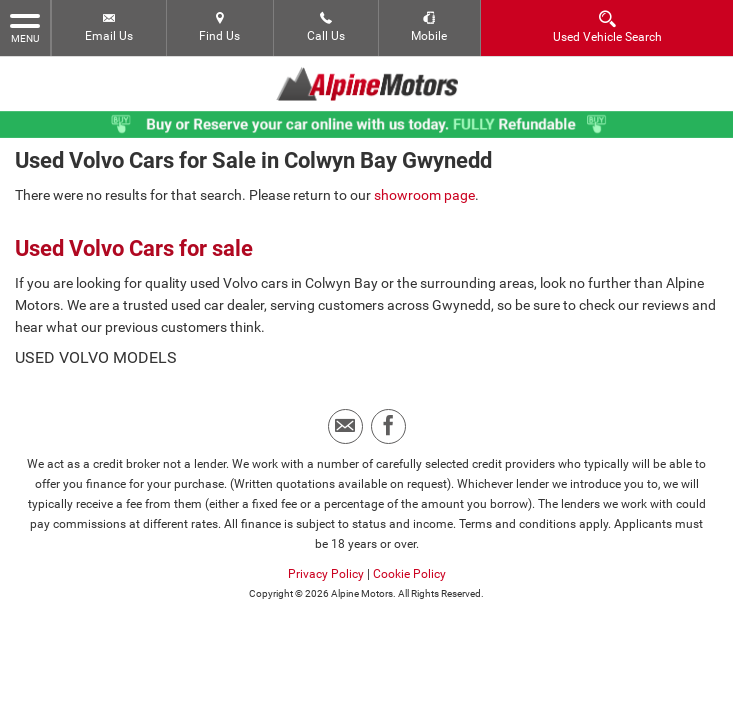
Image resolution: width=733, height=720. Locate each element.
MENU (25, 27)
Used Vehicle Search (607, 26)
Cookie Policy (409, 568)
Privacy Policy (326, 568)
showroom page (424, 189)
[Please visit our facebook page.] (388, 420)
